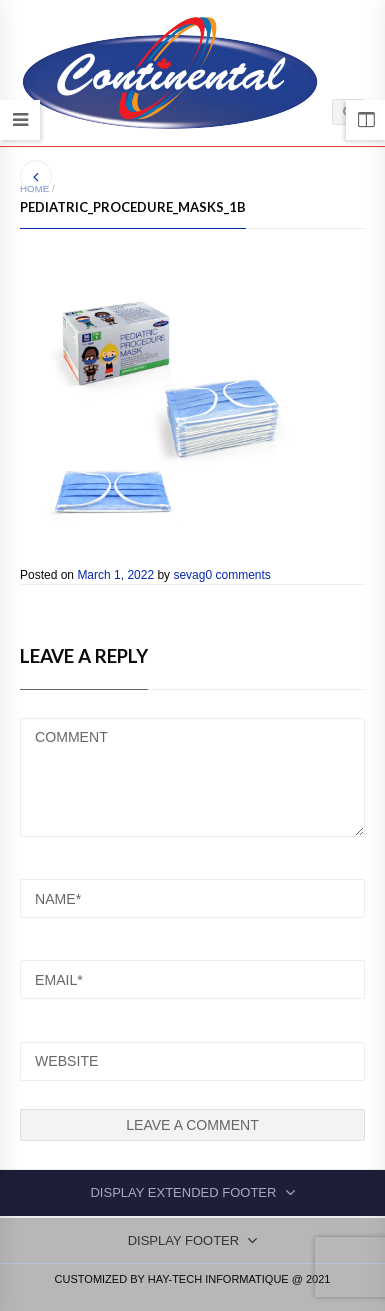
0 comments (237, 575)
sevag (189, 575)
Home (34, 188)
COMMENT (192, 777)
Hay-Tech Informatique (218, 1279)
